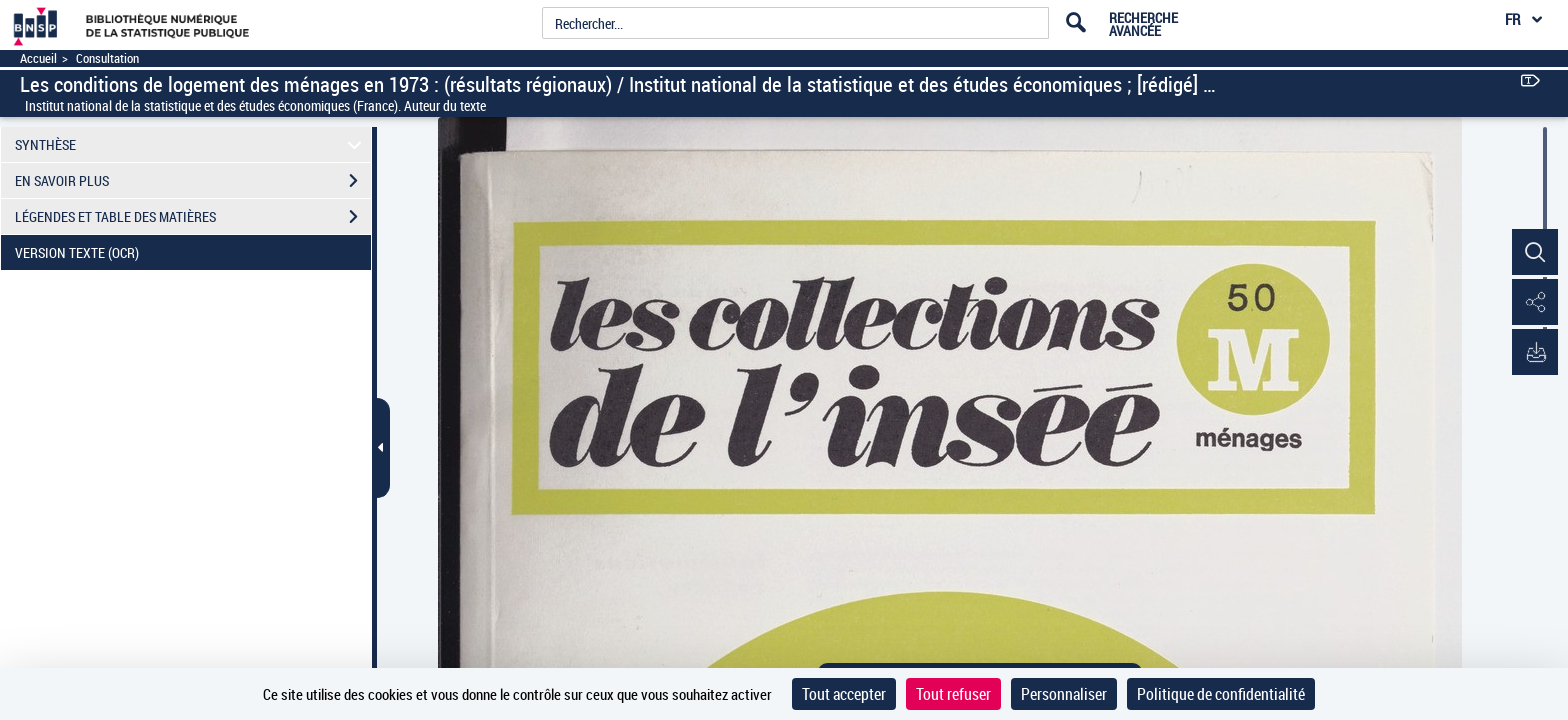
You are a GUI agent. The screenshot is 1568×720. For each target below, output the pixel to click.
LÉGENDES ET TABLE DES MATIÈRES (193, 217)
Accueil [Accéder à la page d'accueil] (38, 58)
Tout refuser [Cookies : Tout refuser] (953, 694)
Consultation (107, 58)
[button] (1533, 253)
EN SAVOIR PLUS (193, 181)
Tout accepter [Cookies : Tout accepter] (844, 694)
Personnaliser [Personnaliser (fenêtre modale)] (1064, 694)
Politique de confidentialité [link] (1221, 694)
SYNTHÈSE (191, 144)
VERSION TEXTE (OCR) (193, 253)
